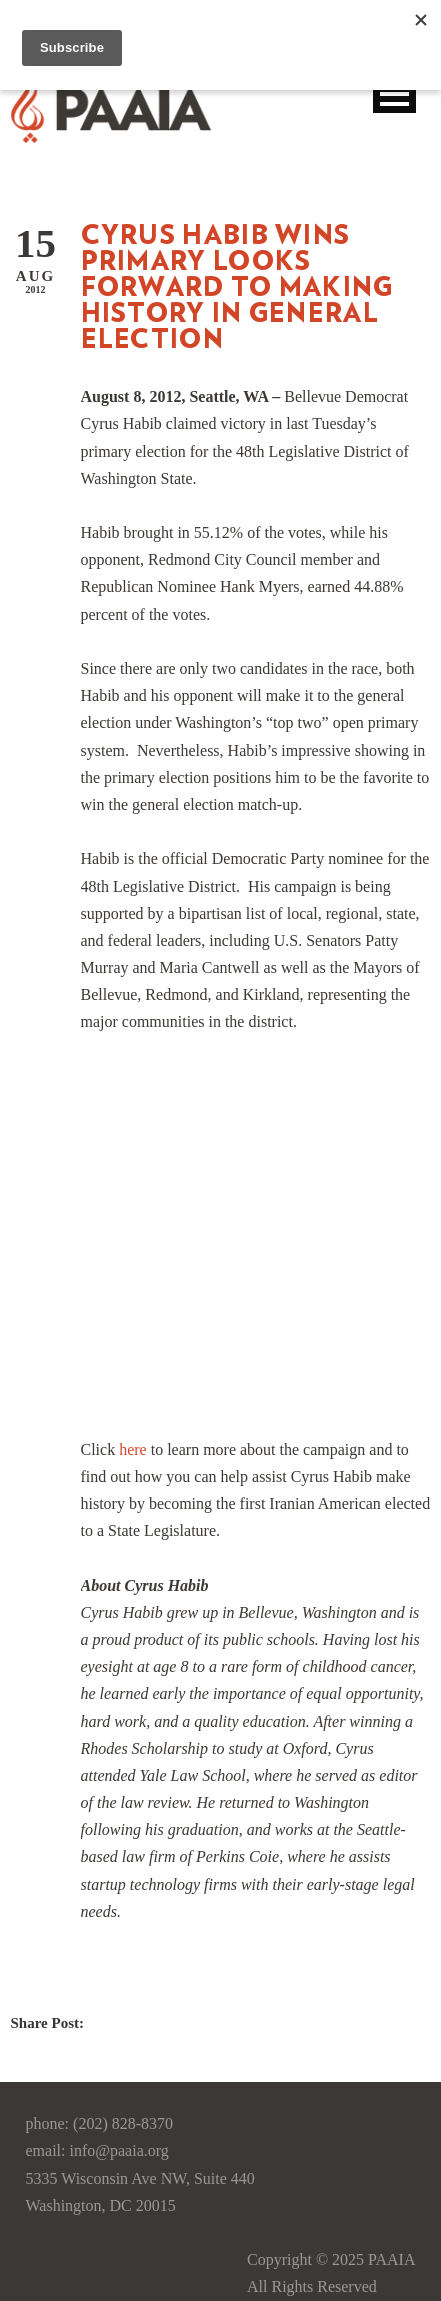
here (133, 1449)
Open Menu (394, 93)
